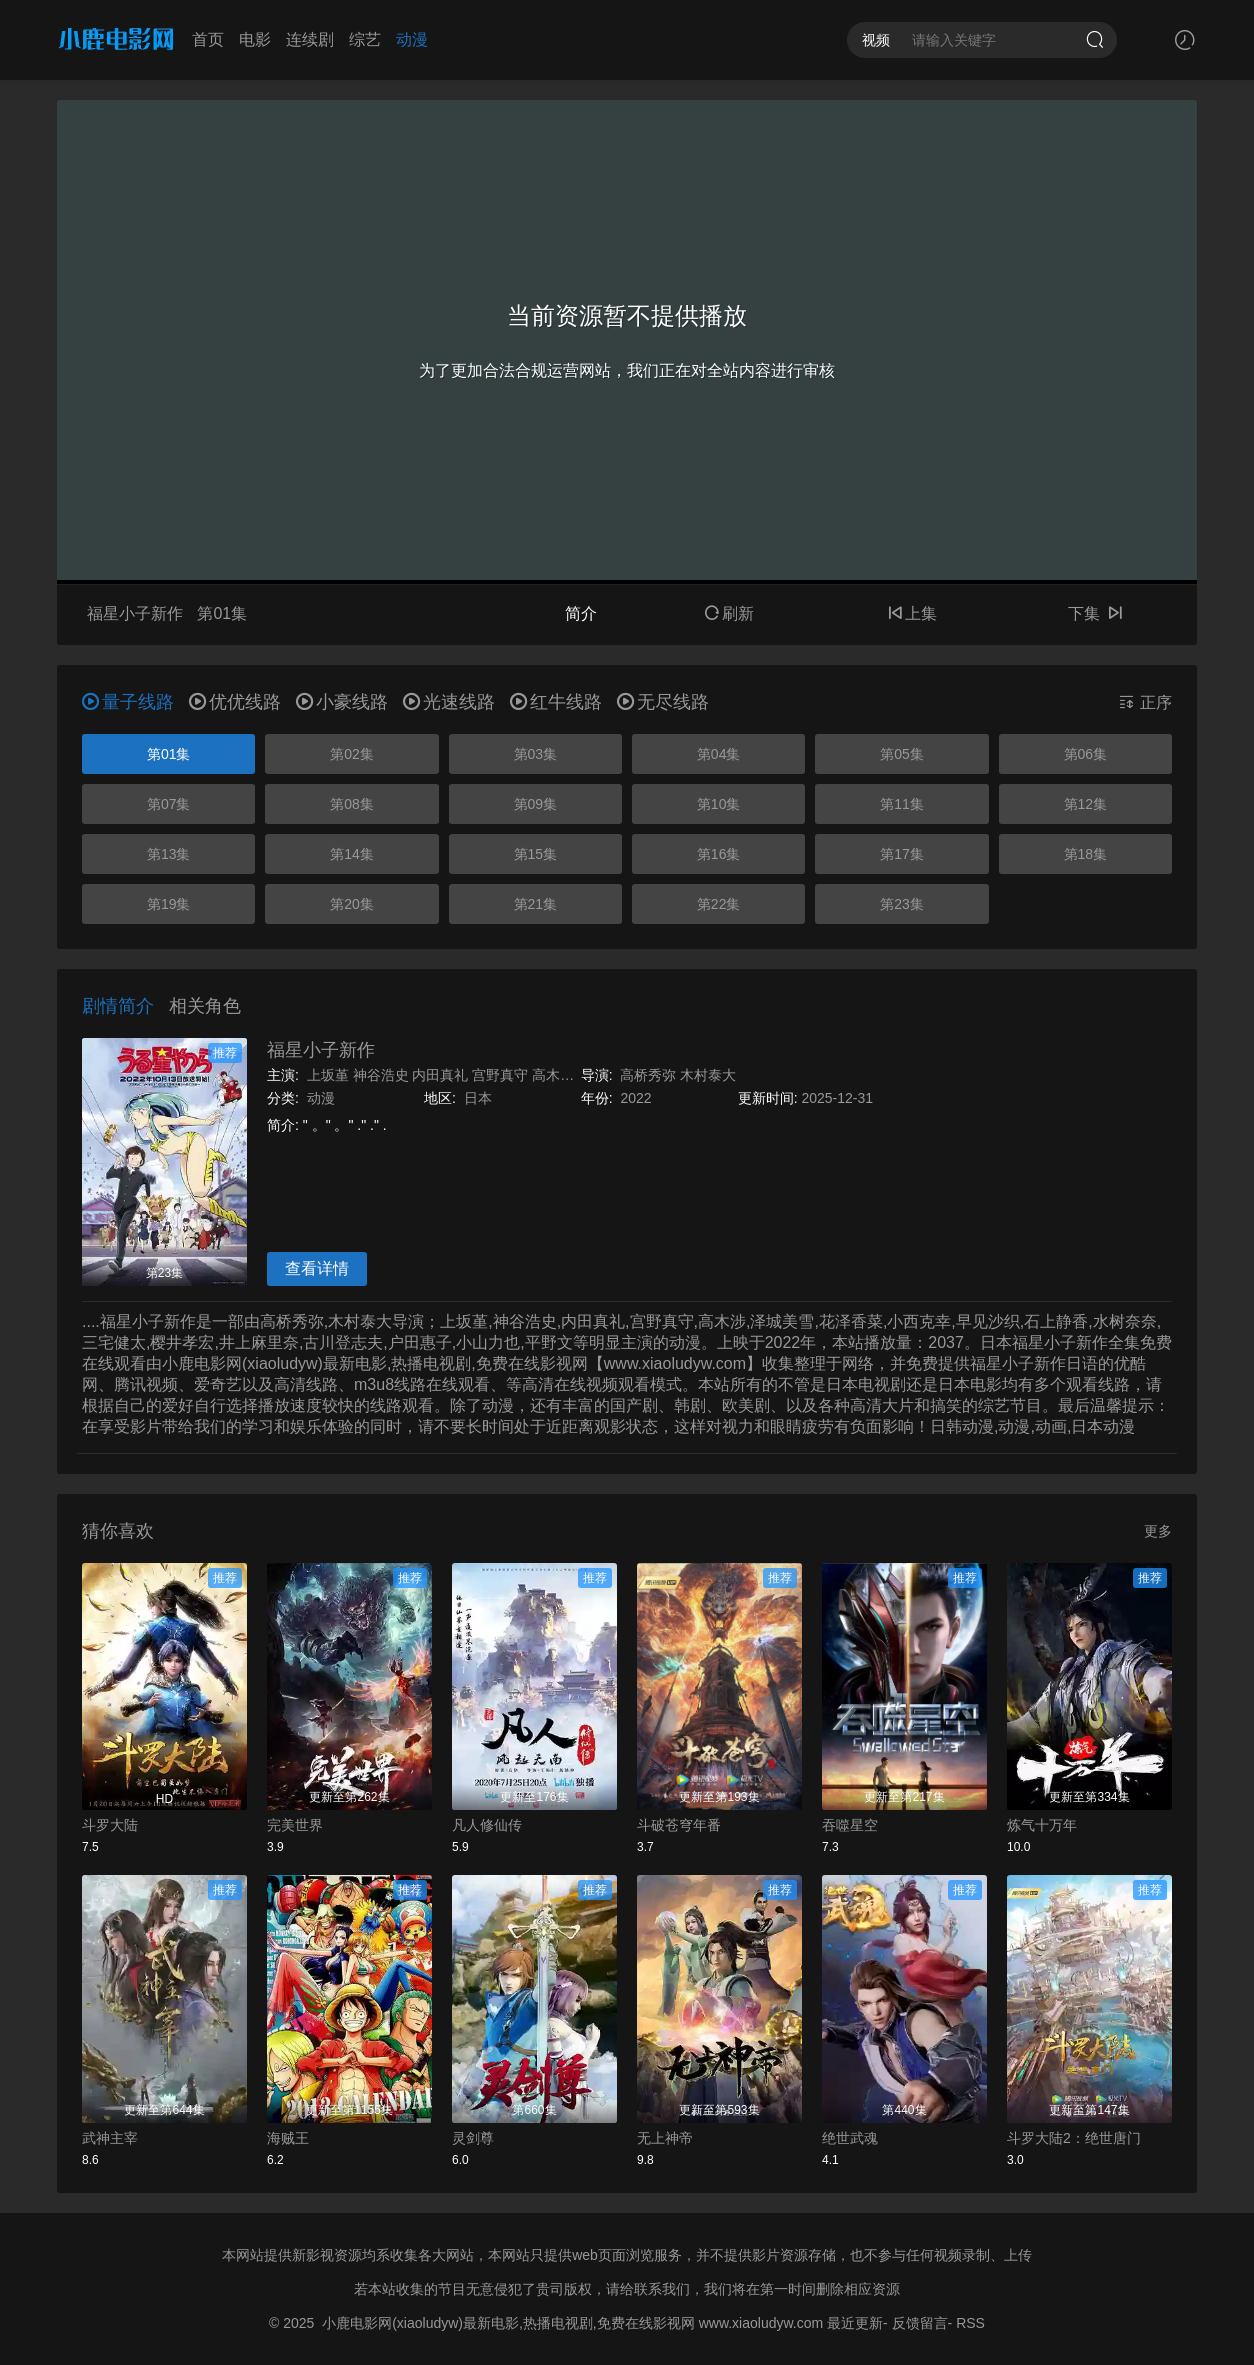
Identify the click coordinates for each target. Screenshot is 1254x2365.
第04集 (719, 754)
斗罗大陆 (110, 1825)
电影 (255, 39)
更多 (1158, 1531)
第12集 (1086, 804)
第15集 (536, 854)
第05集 (902, 754)
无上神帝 (665, 2138)
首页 (208, 39)
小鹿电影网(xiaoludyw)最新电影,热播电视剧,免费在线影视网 (508, 2323)
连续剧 (310, 39)
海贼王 (288, 2138)
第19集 (169, 904)
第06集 (1086, 754)
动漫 (412, 39)
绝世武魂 (850, 2138)
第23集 (902, 904)
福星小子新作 (321, 1050)
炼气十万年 (1042, 1825)
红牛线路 (556, 702)
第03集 (536, 754)
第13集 (169, 854)
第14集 (352, 854)
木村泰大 (708, 1075)
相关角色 (205, 1006)
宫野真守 (500, 1075)
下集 (1095, 613)
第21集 (536, 904)
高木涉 (553, 1075)
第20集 (352, 904)
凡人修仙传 (487, 1825)
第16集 (719, 854)
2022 (635, 1098)
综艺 (365, 39)
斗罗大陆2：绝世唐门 (1074, 2138)
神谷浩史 (381, 1075)
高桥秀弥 (648, 1075)
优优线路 (235, 702)
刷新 (729, 613)
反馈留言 (920, 2323)
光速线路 (449, 702)
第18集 (1086, 854)
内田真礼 (440, 1075)
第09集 (536, 804)
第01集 (169, 754)
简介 (581, 613)
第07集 (169, 804)
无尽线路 (663, 702)
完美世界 (295, 1825)
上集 (912, 613)
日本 (478, 1098)
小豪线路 (342, 702)
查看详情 (317, 1268)
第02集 (352, 754)
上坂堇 (328, 1075)
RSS (970, 2323)
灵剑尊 (473, 2138)
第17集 (902, 854)
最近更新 (855, 2323)
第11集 (902, 804)
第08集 (352, 804)
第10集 (719, 804)
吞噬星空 (850, 1825)
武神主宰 (110, 2138)
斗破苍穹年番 (679, 1825)
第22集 (719, 904)
